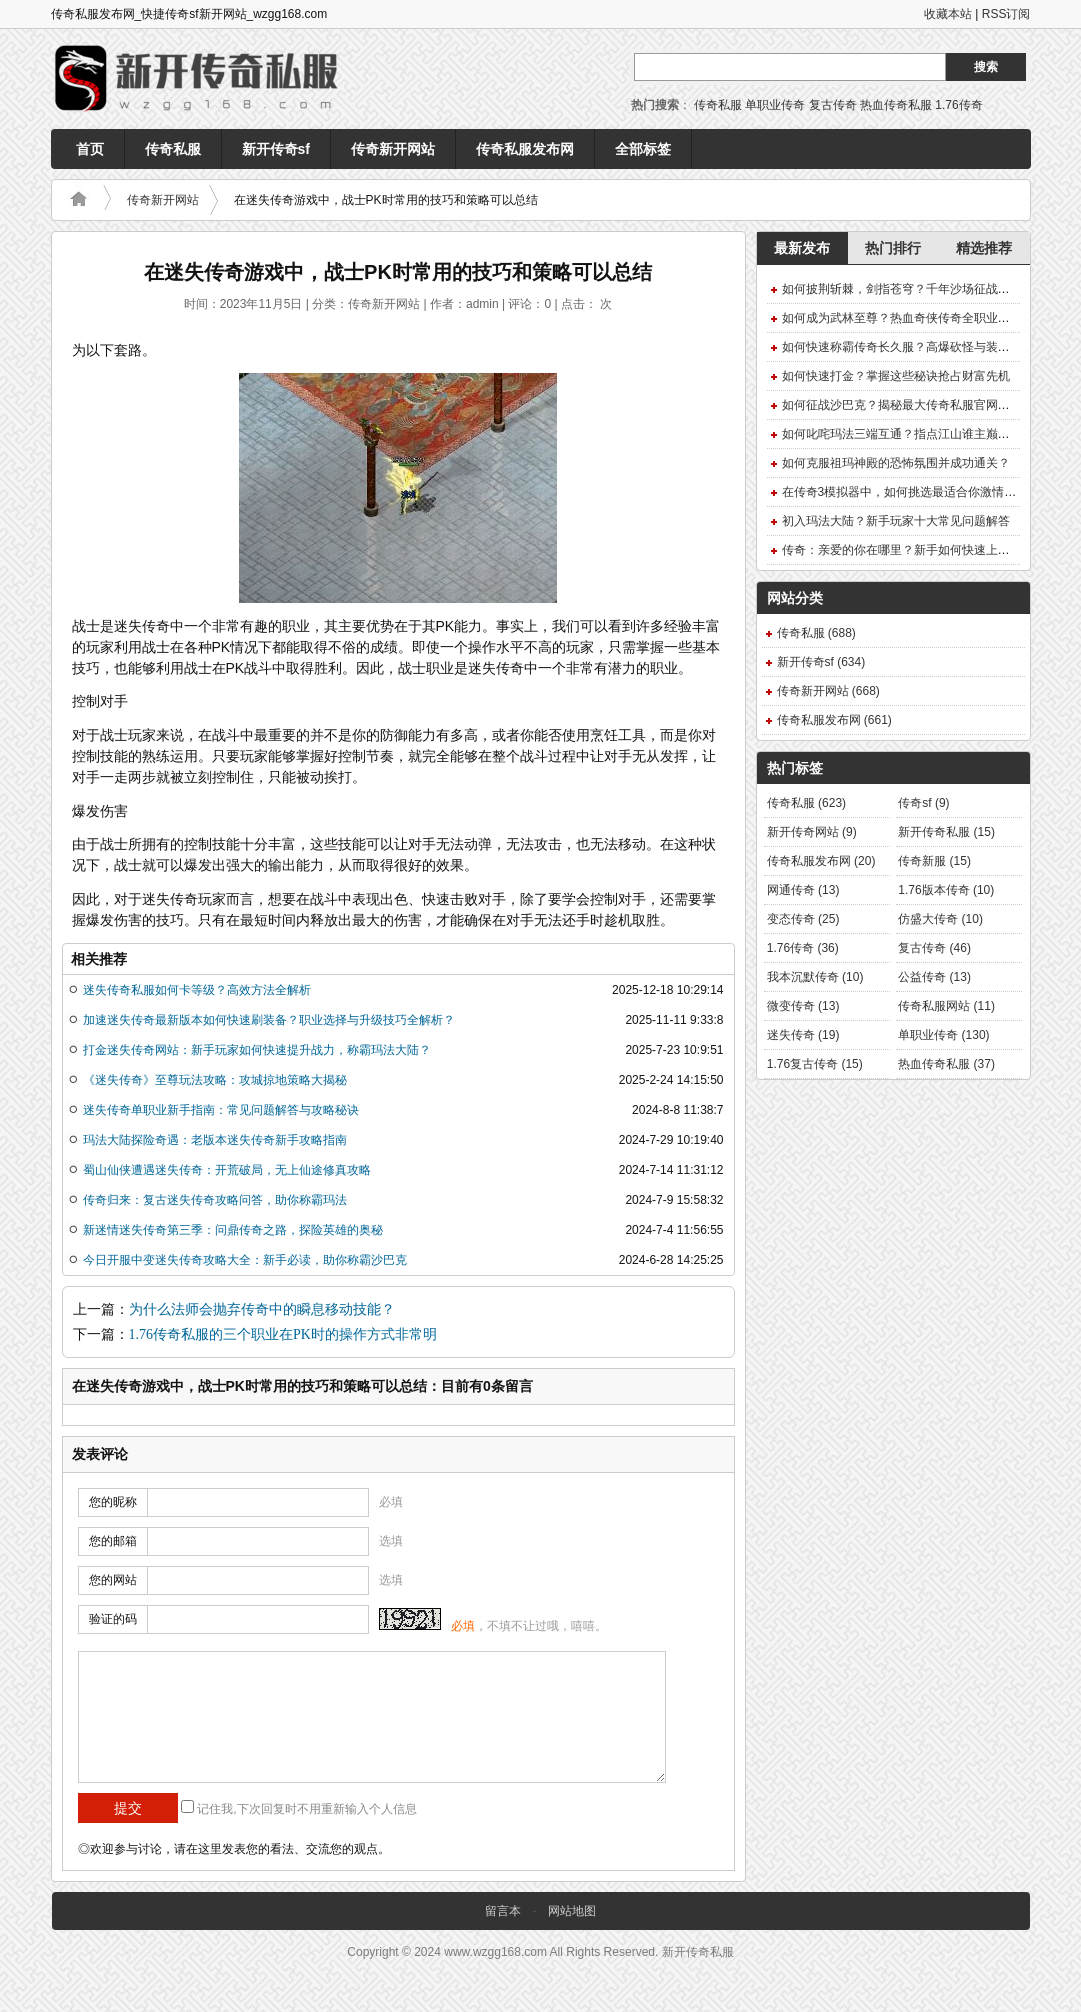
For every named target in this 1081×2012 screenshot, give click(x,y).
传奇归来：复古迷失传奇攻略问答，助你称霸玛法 (215, 1200)
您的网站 (113, 1580)
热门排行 (893, 248)
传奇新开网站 (393, 149)
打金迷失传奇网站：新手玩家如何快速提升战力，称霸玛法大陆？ (257, 1050)
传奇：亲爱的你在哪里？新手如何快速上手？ (902, 550)
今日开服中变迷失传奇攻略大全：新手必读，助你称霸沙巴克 (245, 1260)
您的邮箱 (113, 1541)
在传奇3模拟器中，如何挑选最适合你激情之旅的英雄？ (929, 492)
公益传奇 (934, 977)
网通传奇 (803, 890)
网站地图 (572, 1911)
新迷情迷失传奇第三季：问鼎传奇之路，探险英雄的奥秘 (233, 1230)
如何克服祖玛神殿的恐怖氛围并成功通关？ (896, 463)
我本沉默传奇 (815, 977)
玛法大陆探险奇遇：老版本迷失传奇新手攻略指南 (215, 1140)
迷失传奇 (803, 1035)
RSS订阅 (1006, 14)
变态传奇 (803, 919)
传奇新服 (934, 861)
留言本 (503, 1911)
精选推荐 (984, 248)
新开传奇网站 (812, 832)
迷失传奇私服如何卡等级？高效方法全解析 (197, 990)
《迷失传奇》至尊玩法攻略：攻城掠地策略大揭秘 (215, 1080)
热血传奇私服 (896, 105)
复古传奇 (833, 105)
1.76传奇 (958, 105)
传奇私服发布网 (525, 149)
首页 (90, 149)
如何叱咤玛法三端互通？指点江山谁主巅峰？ (902, 434)
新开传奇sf (276, 149)
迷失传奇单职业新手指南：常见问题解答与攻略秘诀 (221, 1110)
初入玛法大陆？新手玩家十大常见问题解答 (896, 521)
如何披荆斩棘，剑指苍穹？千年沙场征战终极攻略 (914, 289)
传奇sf (923, 803)
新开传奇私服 (946, 832)
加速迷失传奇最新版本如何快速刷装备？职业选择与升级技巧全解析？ (269, 1020)
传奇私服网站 (946, 1006)
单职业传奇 (775, 105)
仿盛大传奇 (940, 919)
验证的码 (113, 1619)
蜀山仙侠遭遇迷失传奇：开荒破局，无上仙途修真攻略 (227, 1170)
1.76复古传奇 (815, 1064)
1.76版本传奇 (946, 890)
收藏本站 (948, 14)
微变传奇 (803, 1006)
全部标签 (643, 149)
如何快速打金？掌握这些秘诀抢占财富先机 (896, 376)
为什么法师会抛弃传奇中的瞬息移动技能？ (262, 1309)
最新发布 (802, 248)
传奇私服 (718, 105)
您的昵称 (113, 1502)
